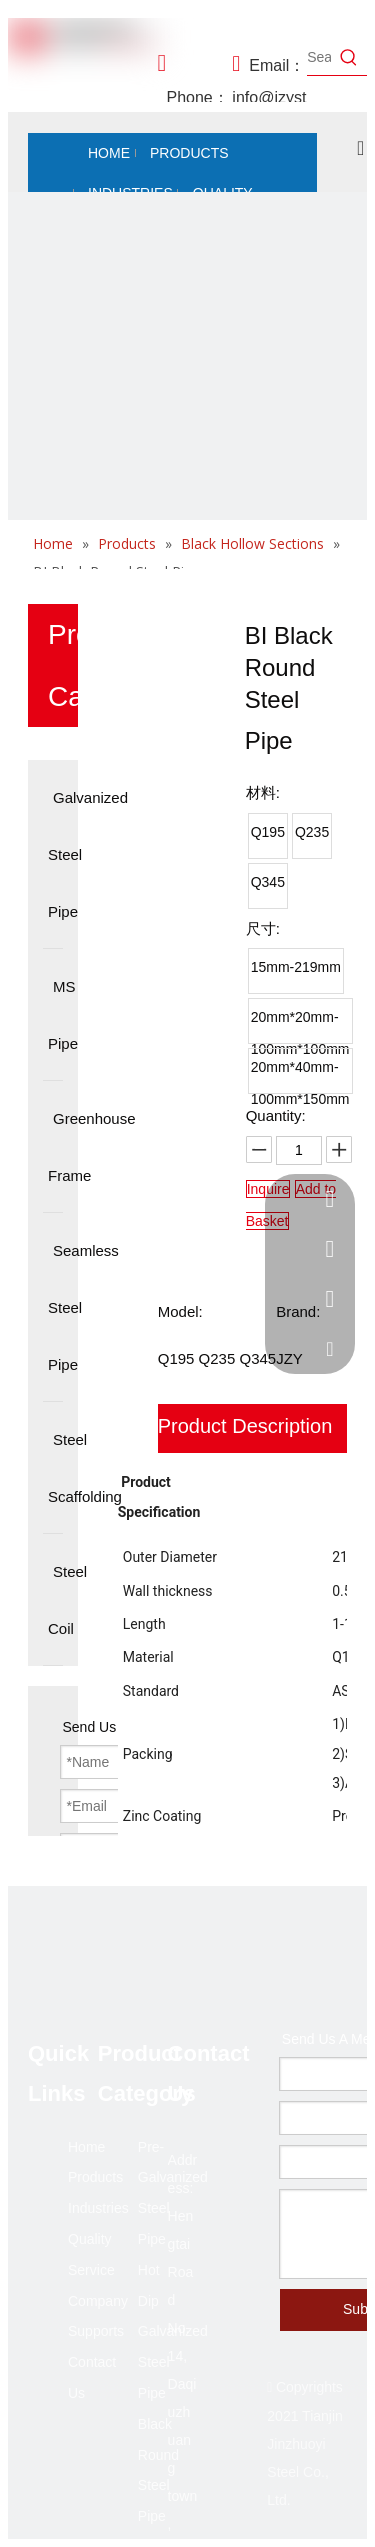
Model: (180, 1311)
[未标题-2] (187, 371)
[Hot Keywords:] (349, 57)
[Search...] (319, 57)
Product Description (245, 1426)
